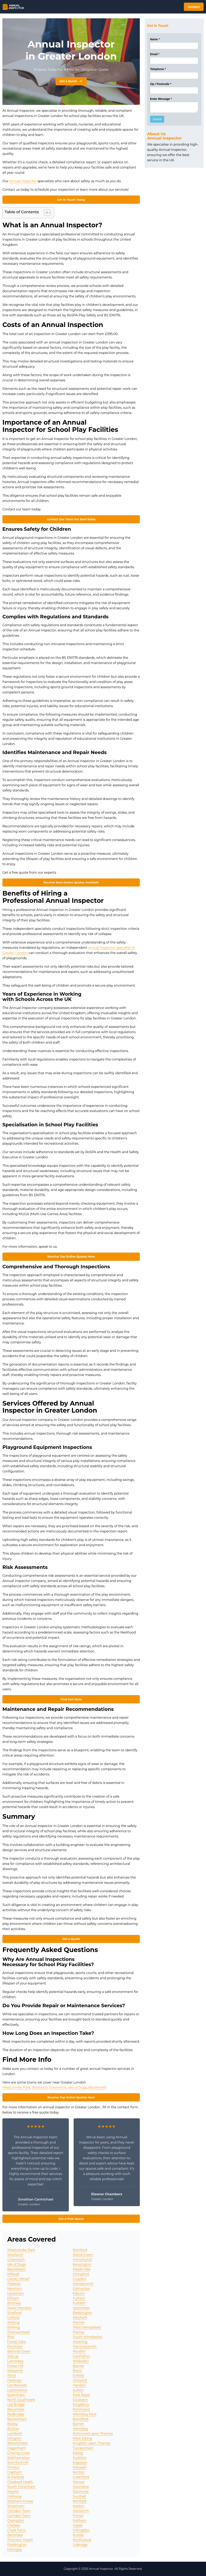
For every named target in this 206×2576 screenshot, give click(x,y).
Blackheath (97, 2087)
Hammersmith (85, 2346)
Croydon (79, 2279)
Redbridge (15, 2414)
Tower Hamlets (19, 2308)
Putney (78, 2332)
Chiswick (80, 2380)
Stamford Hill (17, 2462)
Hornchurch (82, 2260)
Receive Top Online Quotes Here (71, 1256)
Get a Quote (71, 81)
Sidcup (13, 2356)
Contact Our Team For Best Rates (71, 519)
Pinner (78, 2516)
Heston (78, 2506)
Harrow (79, 2482)
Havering (80, 2342)
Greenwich (58, 2087)
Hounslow (81, 2487)
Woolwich (39, 2087)
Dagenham (16, 2448)
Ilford (11, 2375)
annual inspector (23, 181)
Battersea (15, 2535)
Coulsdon (80, 2400)
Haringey (14, 2549)
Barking (13, 2327)
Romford (80, 2250)
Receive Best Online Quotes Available (71, 882)
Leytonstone (17, 2390)
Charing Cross (18, 2453)
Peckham (15, 2346)
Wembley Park (85, 2414)
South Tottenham (21, 2487)
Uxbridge (80, 2545)
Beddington (82, 2313)
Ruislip (78, 2535)
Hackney (14, 2380)
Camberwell (17, 2385)
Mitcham (80, 2317)
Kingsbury (81, 2404)
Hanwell (79, 2467)
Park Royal (81, 2395)
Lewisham (15, 2293)
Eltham (13, 2298)
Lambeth (14, 2433)
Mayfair (13, 2491)
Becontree (15, 2409)
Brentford (81, 2419)
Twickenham (83, 2448)
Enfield (78, 2375)
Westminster (17, 2443)
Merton (79, 2322)
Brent (77, 2371)
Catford (13, 2317)
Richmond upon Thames (93, 2433)
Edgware (80, 2462)
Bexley (12, 2424)
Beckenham (17, 2419)
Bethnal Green (19, 2351)
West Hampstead (87, 2327)
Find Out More (71, 1699)
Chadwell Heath (20, 2482)
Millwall (13, 2274)
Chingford (81, 2274)
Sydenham (16, 2395)
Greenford (81, 2477)
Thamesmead (18, 2332)
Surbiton (80, 2458)
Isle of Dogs (77, 2087)
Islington (14, 2438)
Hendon (79, 2385)
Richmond (81, 2409)
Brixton (13, 2429)
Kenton (79, 2472)
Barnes (78, 2366)
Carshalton (81, 2356)
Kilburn (79, 2293)
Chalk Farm (16, 2530)
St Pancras (15, 2477)
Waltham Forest (20, 2501)
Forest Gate (16, 2342)
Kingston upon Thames (91, 2443)
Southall (79, 2496)
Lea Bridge (16, 2404)
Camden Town (19, 2511)
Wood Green (83, 2255)
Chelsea (13, 2525)
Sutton (78, 2390)
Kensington (82, 2264)
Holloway (14, 2496)
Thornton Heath (20, 2540)
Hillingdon (81, 2530)
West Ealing (82, 2438)
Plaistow (14, 2284)
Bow (10, 2337)
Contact (194, 7)
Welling (13, 2322)
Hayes (77, 2525)
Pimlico (13, 2467)
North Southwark (21, 2400)
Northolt (80, 2501)
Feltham (79, 2520)
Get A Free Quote (71, 2219)
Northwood (82, 2540)
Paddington (17, 2545)
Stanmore (81, 2491)
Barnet (78, 2424)
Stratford (14, 2313)
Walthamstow (18, 2458)
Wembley (80, 2429)
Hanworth (81, 2511)
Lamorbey (15, 2361)
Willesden (81, 2361)
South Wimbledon (87, 2337)
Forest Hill (15, 2366)
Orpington (15, 2520)
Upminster (81, 2308)
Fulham (79, 2298)
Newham (14, 2288)
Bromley (14, 2303)
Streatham (15, 2506)
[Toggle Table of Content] (45, 212)
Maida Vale (81, 2269)
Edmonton (81, 2288)
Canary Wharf (18, 2279)
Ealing (78, 2453)
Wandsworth (83, 2284)
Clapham (14, 2472)
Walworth (15, 2371)
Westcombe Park (16, 2087)
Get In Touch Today (71, 200)
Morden (79, 2351)
